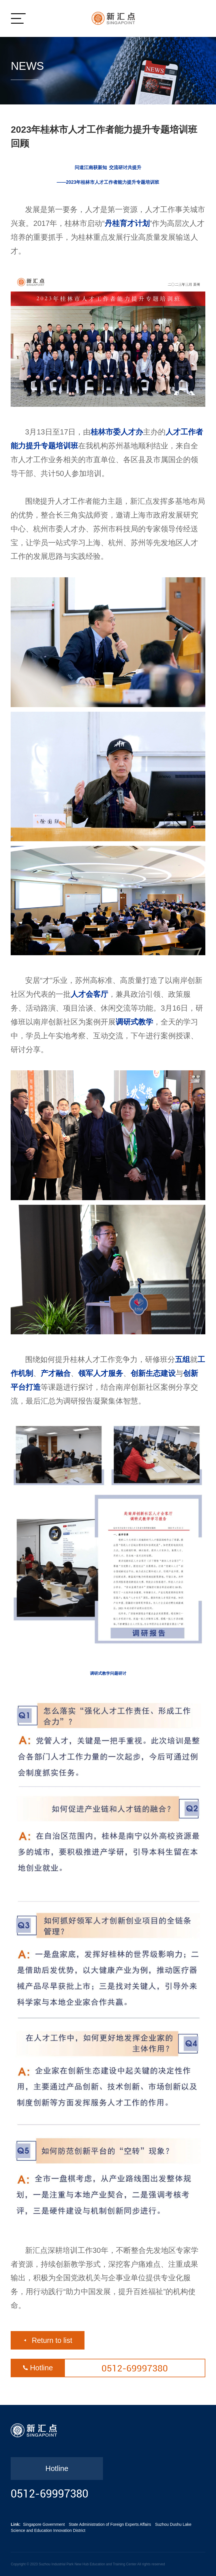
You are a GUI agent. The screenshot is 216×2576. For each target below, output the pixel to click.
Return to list (52, 2340)
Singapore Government (44, 2524)
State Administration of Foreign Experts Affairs (110, 2524)
